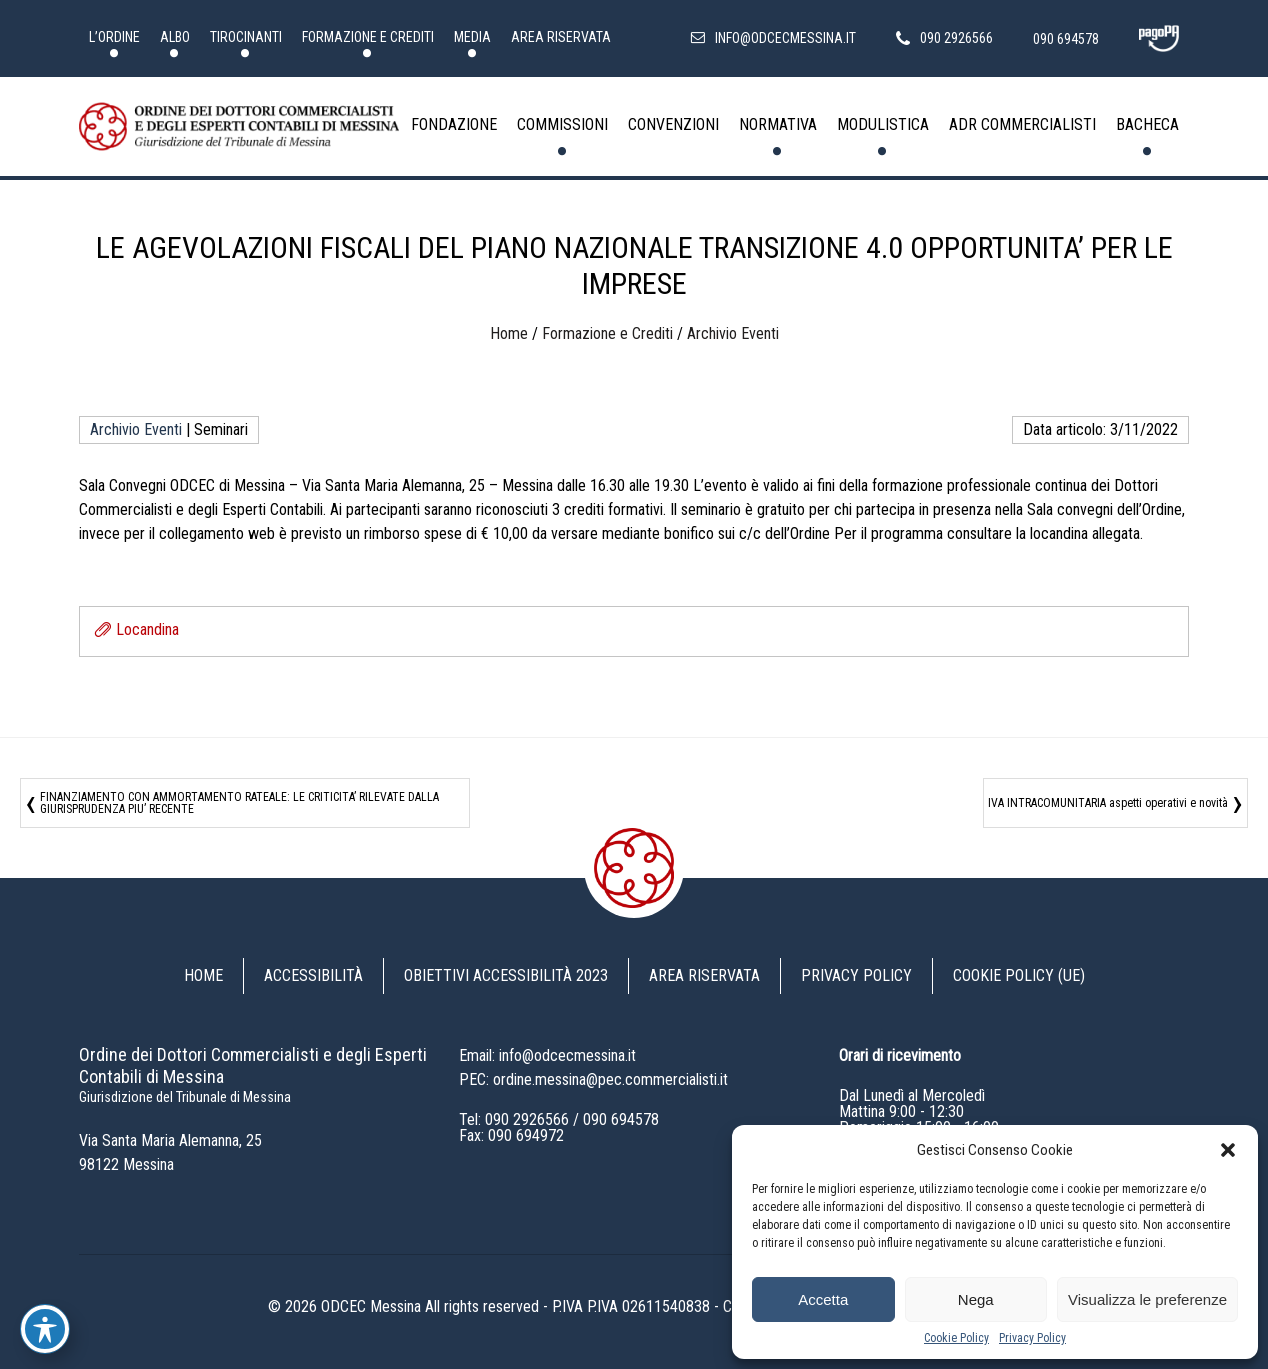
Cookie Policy (956, 1338)
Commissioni (562, 124)
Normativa (778, 124)
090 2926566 (527, 1119)
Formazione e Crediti (368, 37)
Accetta (823, 1299)
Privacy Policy (1032, 1338)
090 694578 (621, 1119)
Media (472, 37)
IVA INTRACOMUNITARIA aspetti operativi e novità (1108, 803)
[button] (1228, 1150)
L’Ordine (114, 37)
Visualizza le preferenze (1147, 1299)
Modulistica (883, 124)
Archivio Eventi (733, 333)
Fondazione (454, 124)
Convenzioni (673, 124)
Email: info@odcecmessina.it (547, 1055)
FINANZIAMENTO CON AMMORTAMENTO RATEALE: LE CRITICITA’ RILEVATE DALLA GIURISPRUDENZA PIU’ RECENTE (239, 803)
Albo (175, 37)
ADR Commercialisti (1022, 124)
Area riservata (561, 37)
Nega (976, 1299)
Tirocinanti (246, 37)
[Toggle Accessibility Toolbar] (45, 1329)
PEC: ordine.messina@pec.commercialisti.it (593, 1079)
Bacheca (1147, 124)
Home (509, 333)
